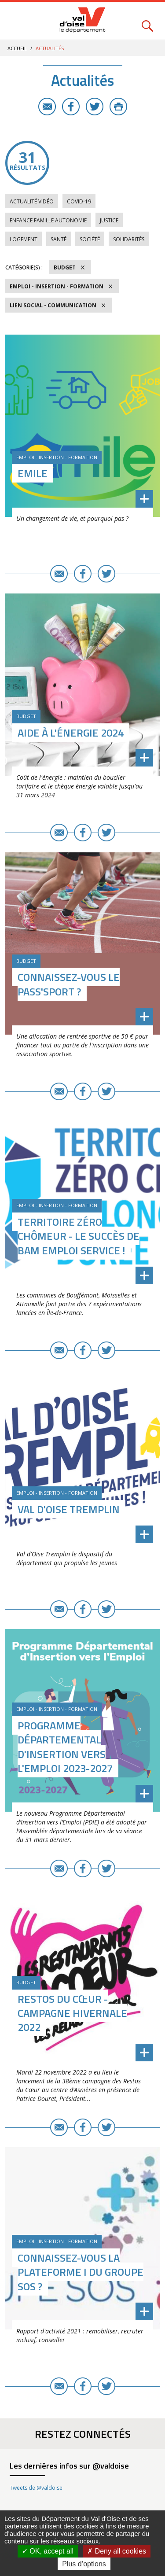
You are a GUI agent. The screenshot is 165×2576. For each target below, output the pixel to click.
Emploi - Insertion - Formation (56, 286)
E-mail (47, 106)
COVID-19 (79, 201)
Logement (23, 239)
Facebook (71, 106)
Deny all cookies (116, 2551)
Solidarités (128, 239)
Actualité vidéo (32, 201)
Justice (109, 220)
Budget (65, 267)
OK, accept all (47, 2551)
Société (90, 239)
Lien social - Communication (53, 305)
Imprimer (118, 106)
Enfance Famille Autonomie (48, 220)
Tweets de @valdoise (36, 2487)
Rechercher (147, 21)
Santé (58, 239)
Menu (17, 21)
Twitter (94, 106)
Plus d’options (84, 2564)
